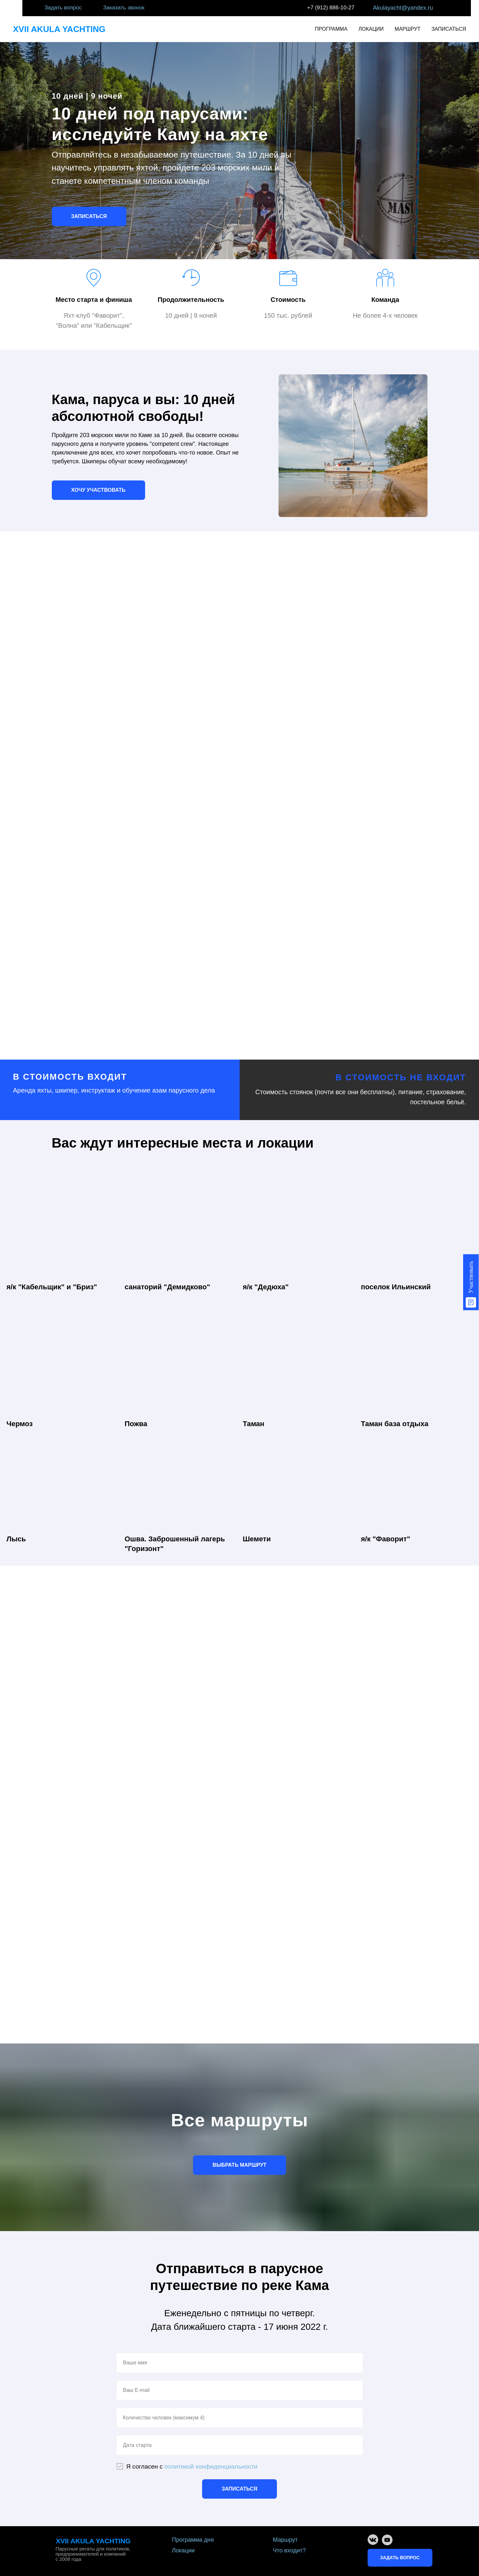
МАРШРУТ (408, 29)
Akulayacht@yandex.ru (403, 8)
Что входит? (289, 2550)
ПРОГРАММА (331, 29)
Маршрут (285, 2540)
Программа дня (193, 2540)
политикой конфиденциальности (211, 2466)
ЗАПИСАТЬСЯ (448, 29)
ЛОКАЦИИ (371, 29)
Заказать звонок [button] (123, 8)
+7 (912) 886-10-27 (331, 8)
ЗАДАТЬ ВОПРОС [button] (399, 2557)
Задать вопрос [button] (63, 8)
